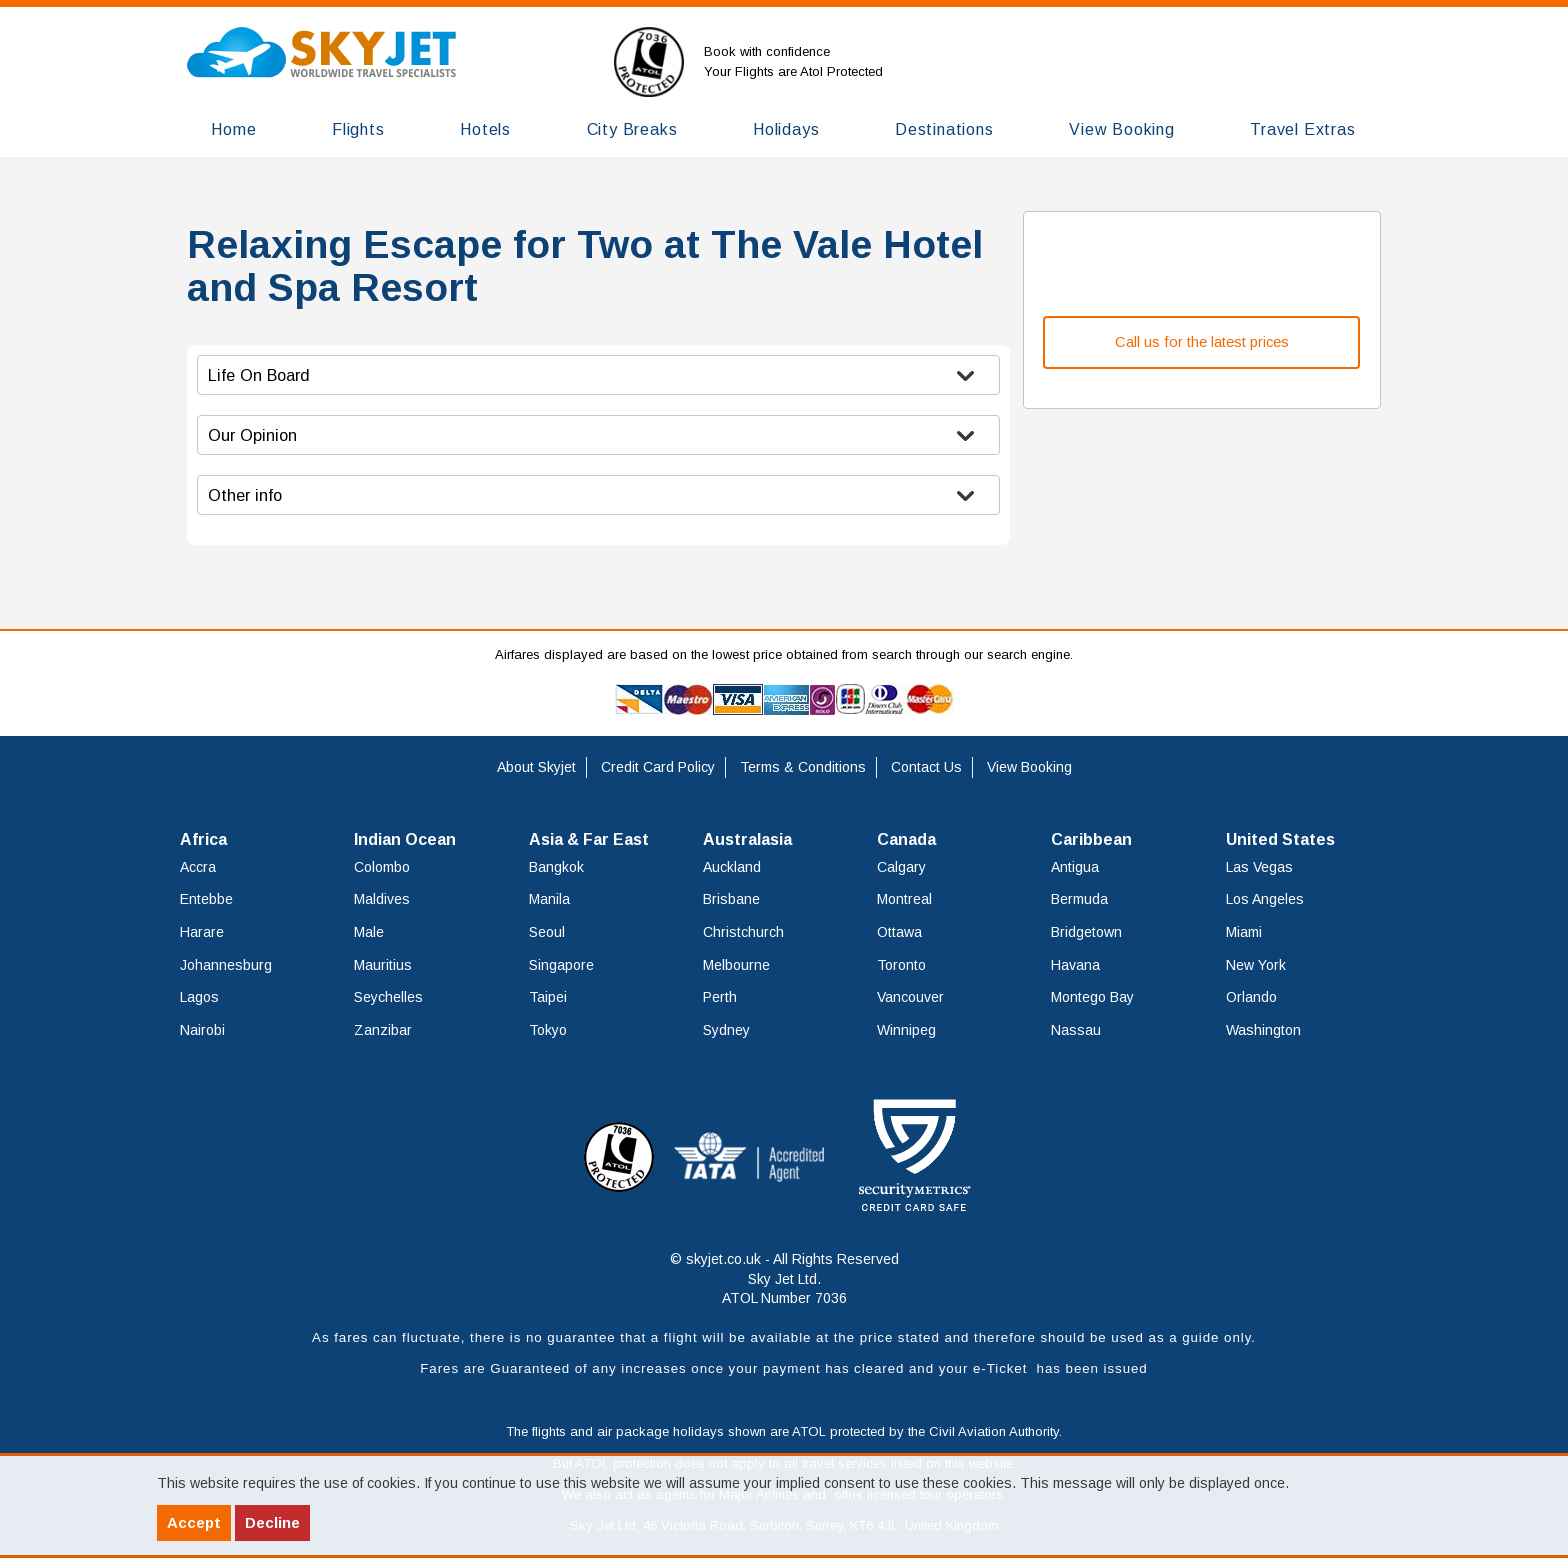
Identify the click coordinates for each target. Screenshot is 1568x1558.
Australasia (747, 839)
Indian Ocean (405, 839)
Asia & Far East (589, 839)
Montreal (904, 899)
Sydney (726, 1030)
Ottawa (899, 932)
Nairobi (202, 1030)
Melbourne (736, 965)
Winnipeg (906, 1030)
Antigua (1075, 867)
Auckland (732, 867)
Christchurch (743, 932)
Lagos (199, 997)
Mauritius (383, 965)
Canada (906, 839)
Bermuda (1079, 899)
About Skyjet (536, 767)
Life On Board (259, 375)
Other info (245, 495)
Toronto (901, 965)
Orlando (1251, 997)
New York (1256, 965)
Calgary (901, 867)
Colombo (382, 867)
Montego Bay (1092, 997)
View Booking (1029, 767)
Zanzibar (383, 1030)
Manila (549, 899)
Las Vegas (1259, 867)
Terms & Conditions (803, 767)
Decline (272, 1522)
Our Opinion (252, 435)
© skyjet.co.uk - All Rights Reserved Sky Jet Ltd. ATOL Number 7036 (784, 1278)
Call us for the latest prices (1202, 342)
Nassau (1076, 1030)
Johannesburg (226, 965)
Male (369, 932)
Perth (720, 997)
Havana (1075, 965)
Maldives (382, 899)
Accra (198, 867)
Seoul (547, 932)
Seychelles (388, 997)
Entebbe (206, 899)
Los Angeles (1265, 899)
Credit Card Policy (658, 767)
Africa (203, 839)
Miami (1244, 932)
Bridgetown (1086, 932)
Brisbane (731, 899)
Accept (194, 1522)
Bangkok (556, 867)
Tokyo (548, 1030)
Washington (1263, 1030)
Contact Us (926, 767)
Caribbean (1091, 839)
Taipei (548, 997)
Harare (202, 932)
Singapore (561, 965)
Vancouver (910, 997)
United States (1280, 839)
